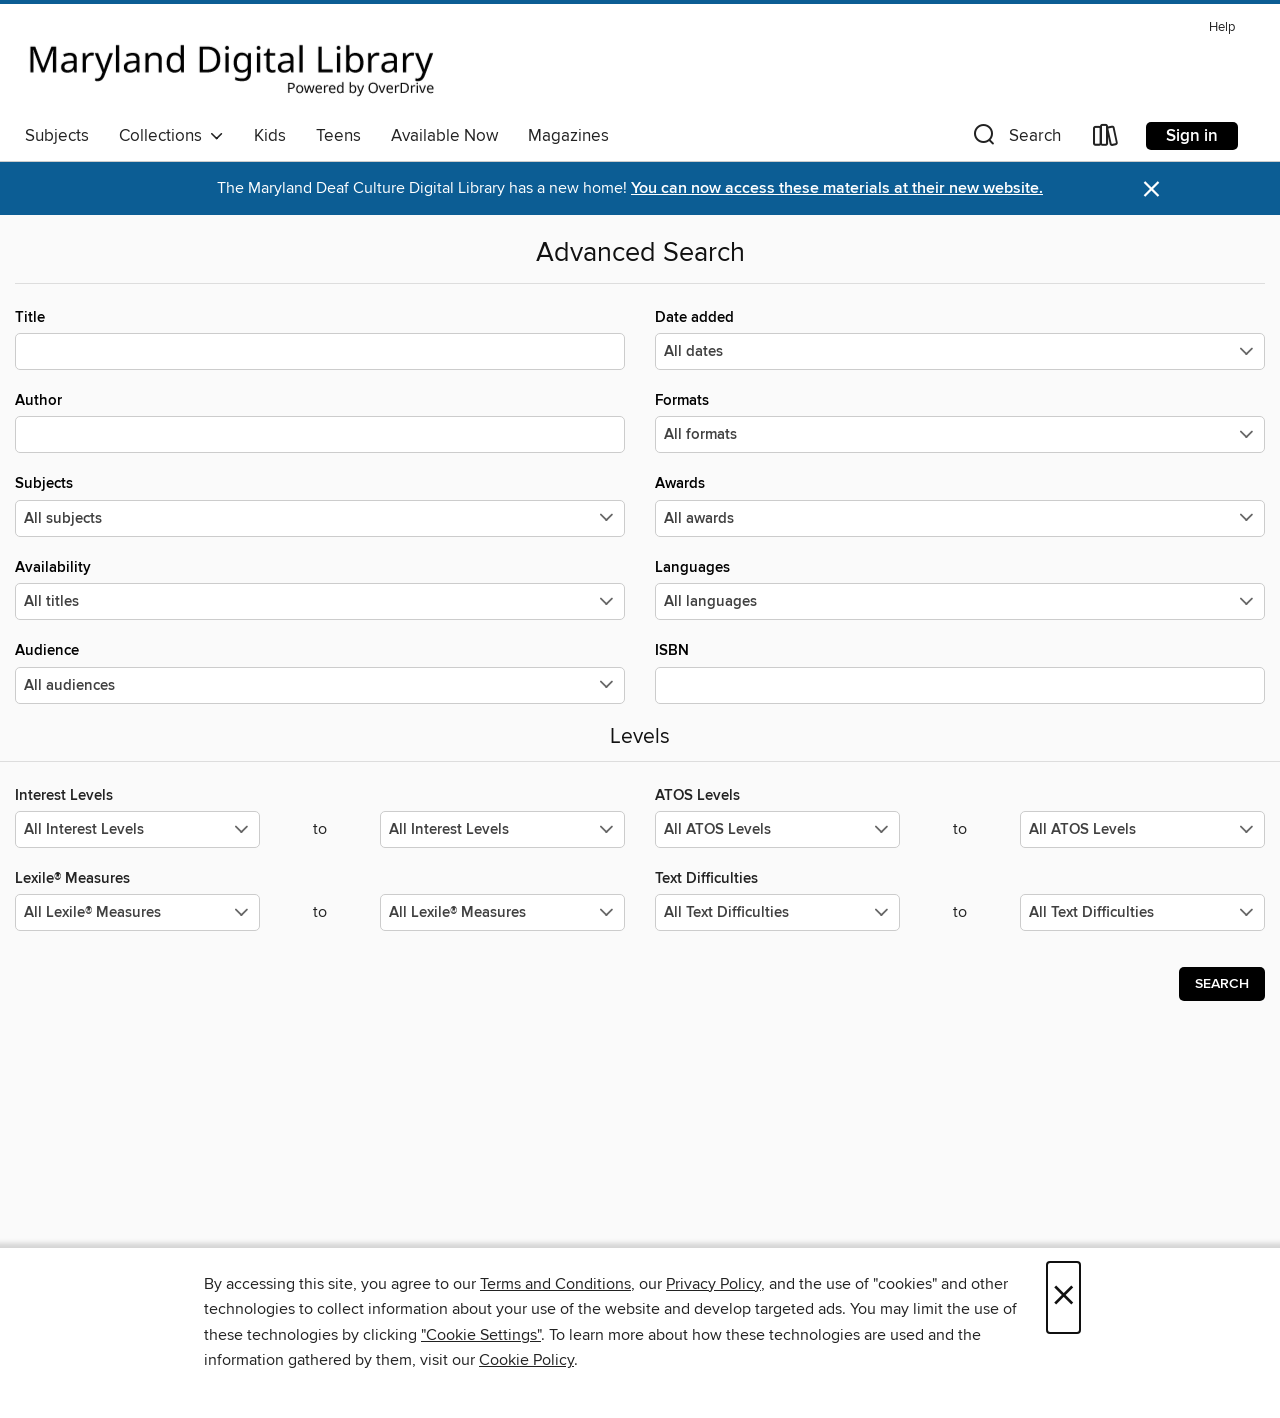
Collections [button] (171, 136)
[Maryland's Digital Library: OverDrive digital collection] (232, 64)
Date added (960, 339)
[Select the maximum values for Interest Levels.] (502, 829)
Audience (320, 672)
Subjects (57, 136)
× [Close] (1063, 1297)
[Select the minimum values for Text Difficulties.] (777, 912)
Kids (270, 136)
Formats (960, 422)
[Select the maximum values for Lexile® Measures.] (502, 912)
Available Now (444, 136)
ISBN (960, 672)
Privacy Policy (713, 1284)
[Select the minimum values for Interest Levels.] (137, 829)
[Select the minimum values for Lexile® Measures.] (137, 912)
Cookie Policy (526, 1360)
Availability (320, 589)
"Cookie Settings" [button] (481, 1335)
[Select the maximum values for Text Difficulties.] (1142, 912)
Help (1222, 27)
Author (320, 422)
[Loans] (1106, 139)
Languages (960, 589)
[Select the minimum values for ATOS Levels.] (777, 829)
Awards (960, 505)
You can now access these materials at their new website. (837, 188)
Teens (338, 136)
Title (320, 339)
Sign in (1192, 136)
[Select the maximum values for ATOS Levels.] (1142, 829)
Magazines (568, 136)
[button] (1015, 139)
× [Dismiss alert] (1151, 189)
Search (1222, 984)
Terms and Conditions (555, 1284)
